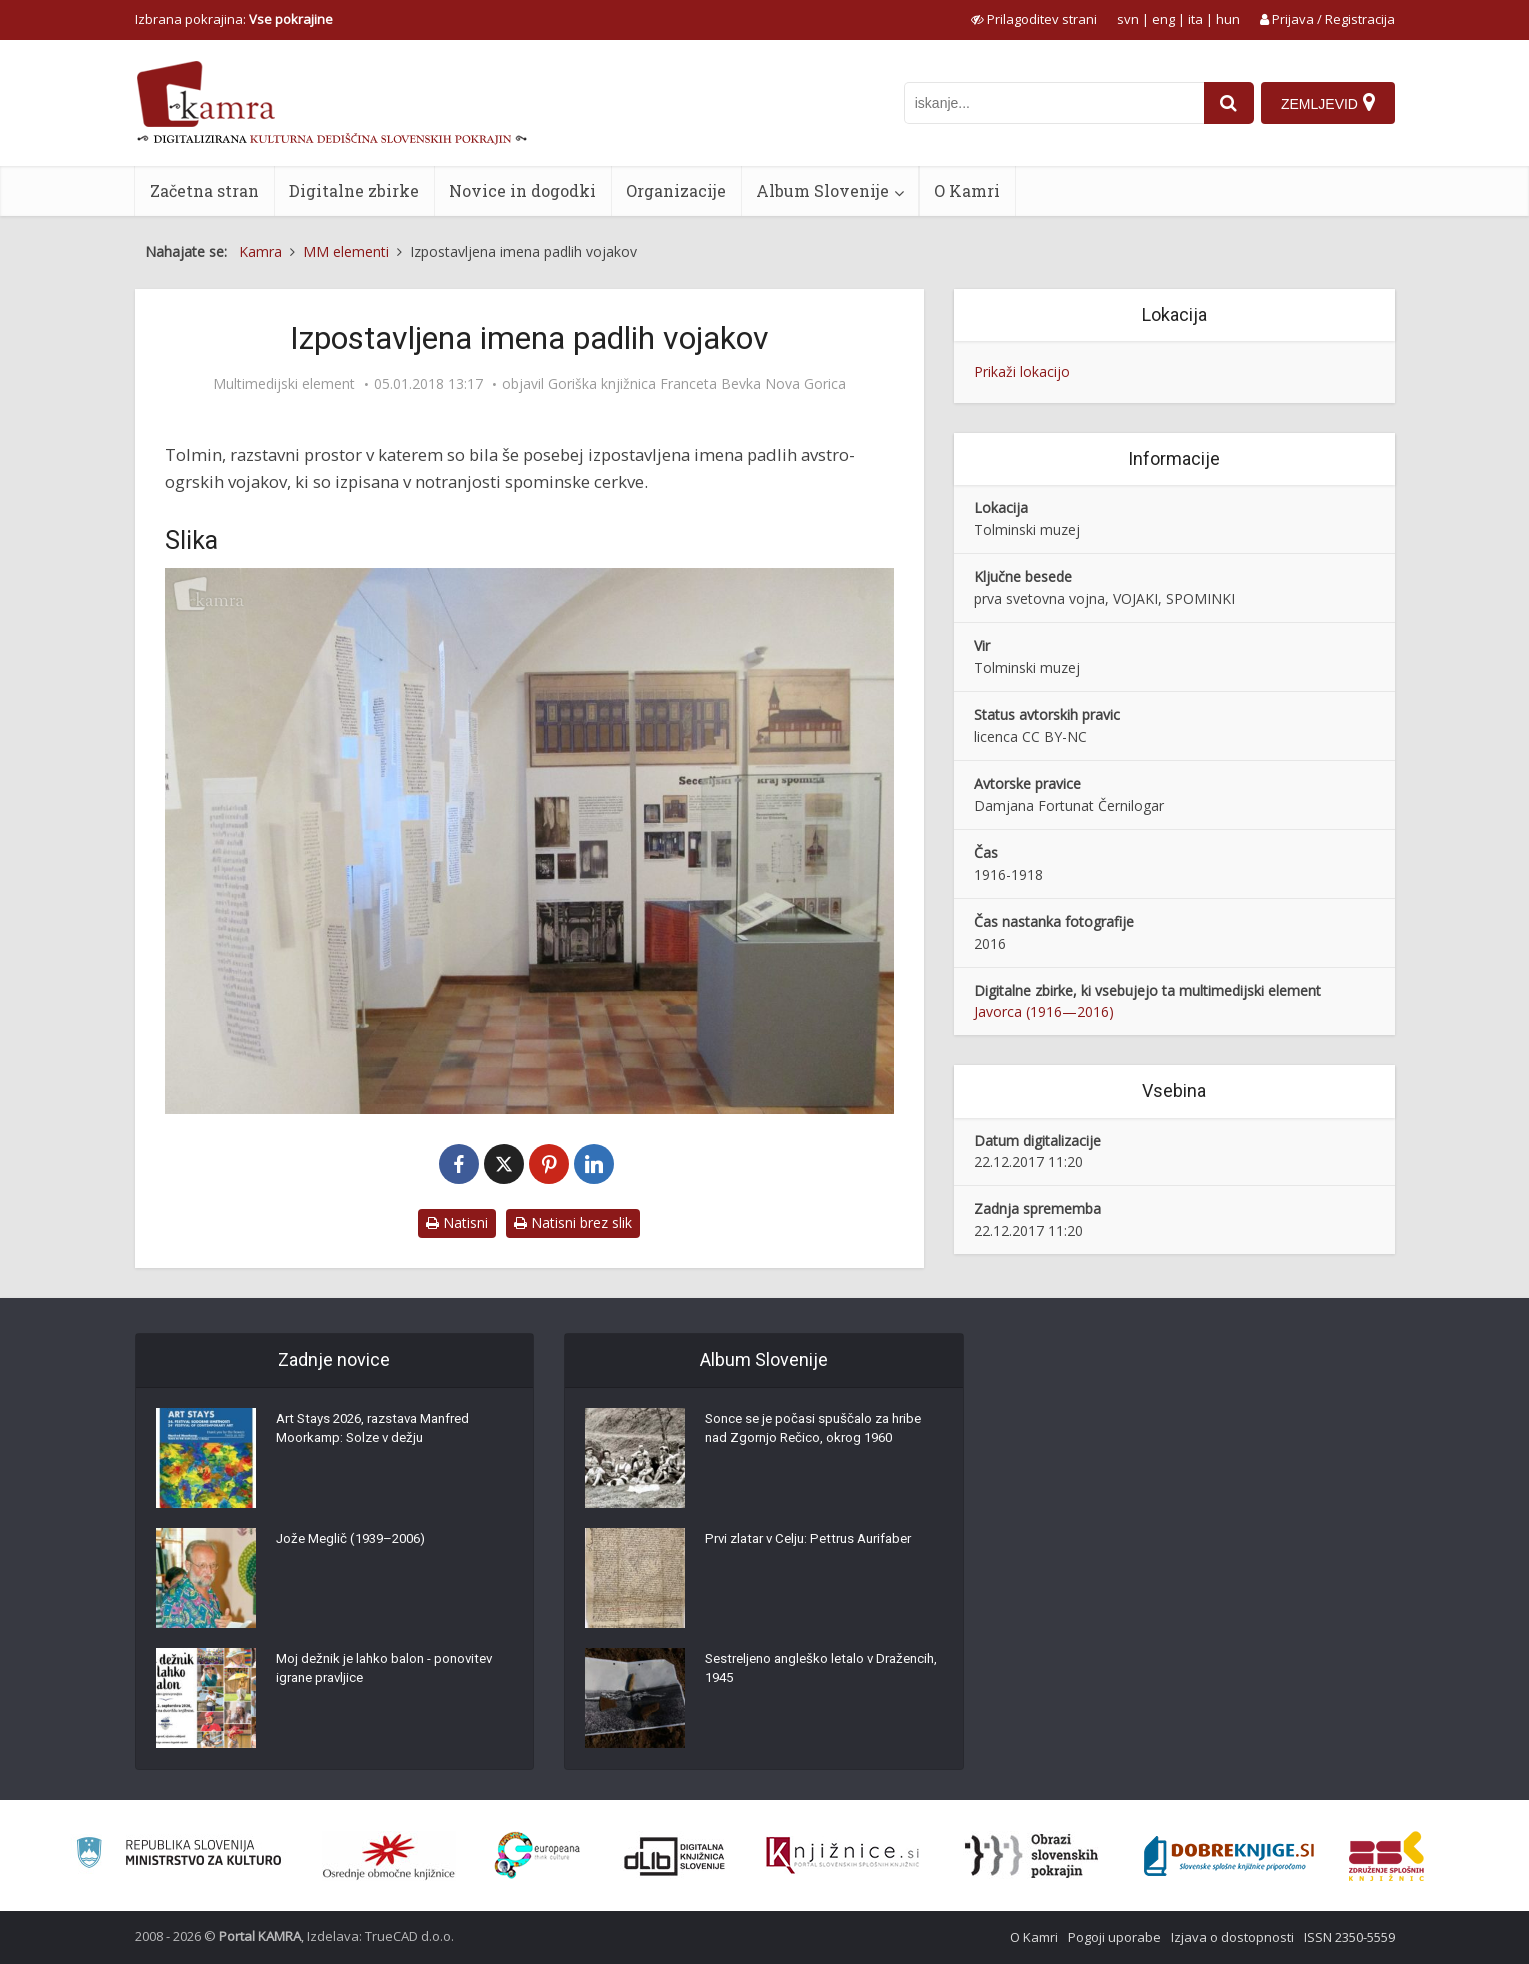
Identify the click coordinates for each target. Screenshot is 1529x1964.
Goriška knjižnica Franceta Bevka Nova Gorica (697, 384)
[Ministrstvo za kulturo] (178, 1855)
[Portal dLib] (675, 1856)
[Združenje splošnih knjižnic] (1386, 1856)
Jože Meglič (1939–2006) (356, 1543)
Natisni (457, 1222)
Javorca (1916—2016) (1044, 1011)
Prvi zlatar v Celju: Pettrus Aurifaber (817, 1543)
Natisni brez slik (573, 1222)
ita (1195, 19)
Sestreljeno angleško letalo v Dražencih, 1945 (795, 1673)
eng (1163, 19)
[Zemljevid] (1327, 103)
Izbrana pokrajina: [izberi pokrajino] (234, 19)
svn (1128, 19)
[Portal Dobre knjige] (1229, 1856)
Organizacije (676, 190)
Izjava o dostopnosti (1232, 1937)
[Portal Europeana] (537, 1855)
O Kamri (967, 190)
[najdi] (1225, 103)
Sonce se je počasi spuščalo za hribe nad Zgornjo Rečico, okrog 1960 (819, 1433)
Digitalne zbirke (354, 190)
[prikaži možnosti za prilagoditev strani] (1034, 19)
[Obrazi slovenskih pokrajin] (1031, 1856)
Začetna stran (204, 190)
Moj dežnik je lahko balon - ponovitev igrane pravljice (390, 1673)
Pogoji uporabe (1114, 1937)
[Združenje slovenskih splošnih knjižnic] (842, 1856)
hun (1228, 19)
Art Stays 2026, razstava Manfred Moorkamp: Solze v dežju (383, 1433)
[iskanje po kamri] (1050, 103)
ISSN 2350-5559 (1349, 1937)
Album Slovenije (822, 190)
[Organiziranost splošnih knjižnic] (389, 1856)
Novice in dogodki (522, 190)
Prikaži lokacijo (1022, 371)
